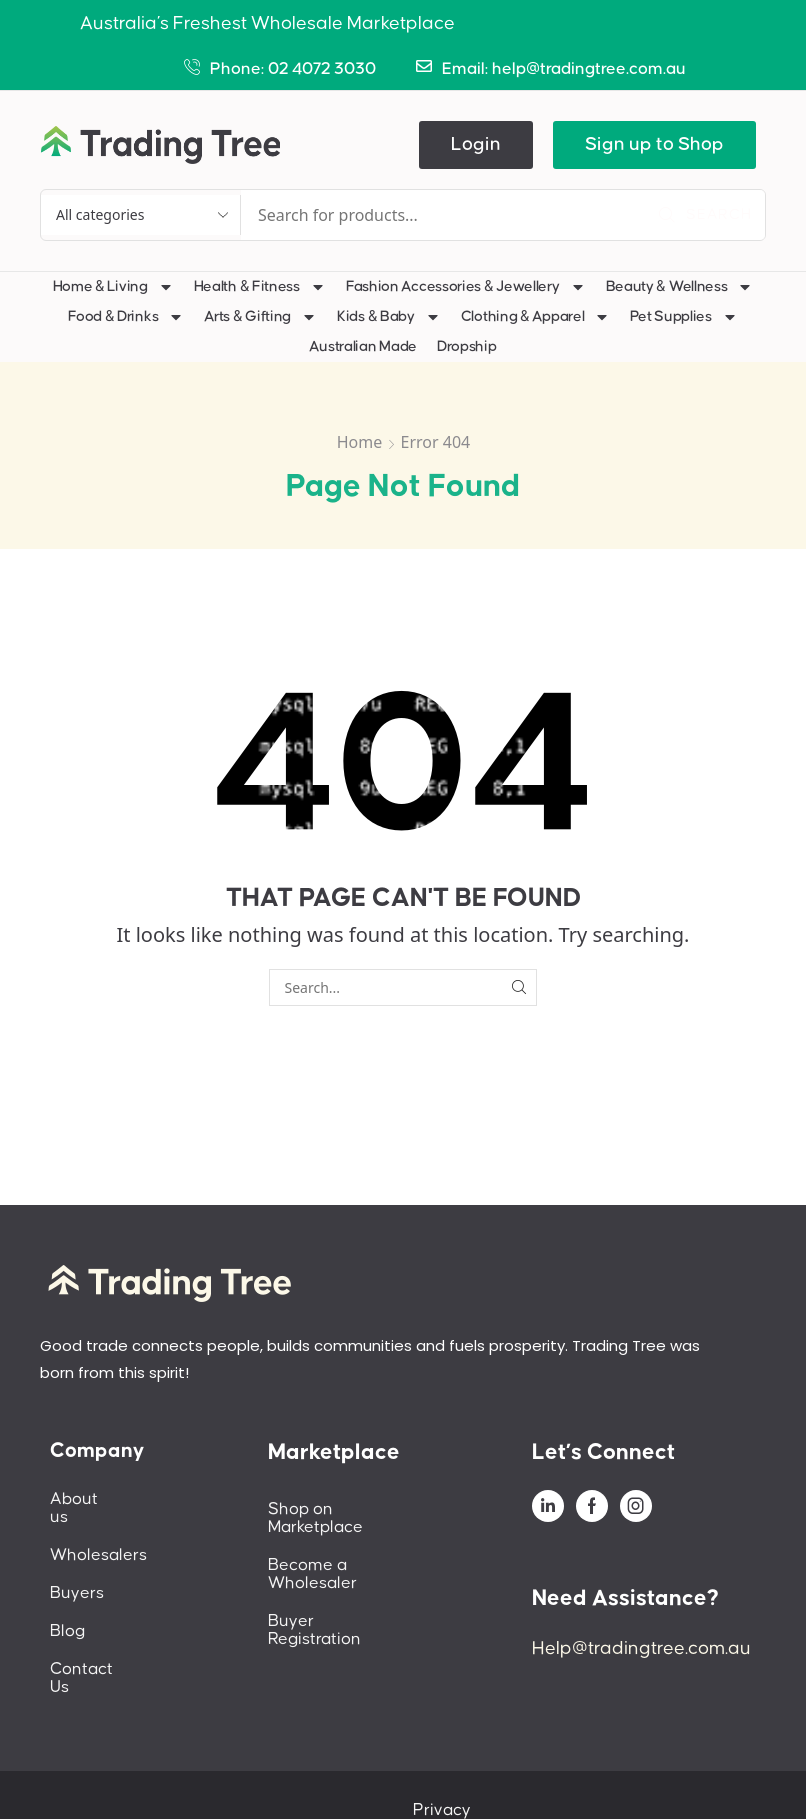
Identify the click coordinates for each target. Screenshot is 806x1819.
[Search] (705, 215)
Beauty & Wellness (680, 287)
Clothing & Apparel (536, 317)
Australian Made (363, 346)
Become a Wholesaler (354, 1547)
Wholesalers (98, 1537)
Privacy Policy (488, 1774)
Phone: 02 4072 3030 (293, 69)
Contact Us (93, 1651)
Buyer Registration (339, 1585)
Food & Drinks (126, 317)
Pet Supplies (683, 317)
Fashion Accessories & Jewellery (466, 287)
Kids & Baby (389, 317)
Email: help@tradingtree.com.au (564, 69)
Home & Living (113, 287)
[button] (476, 145)
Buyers (77, 1575)
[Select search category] (141, 215)
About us (85, 1499)
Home (360, 442)
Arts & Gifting (260, 317)
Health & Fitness (260, 287)
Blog (67, 1613)
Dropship (467, 346)
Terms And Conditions (648, 1774)
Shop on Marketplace (350, 1509)
